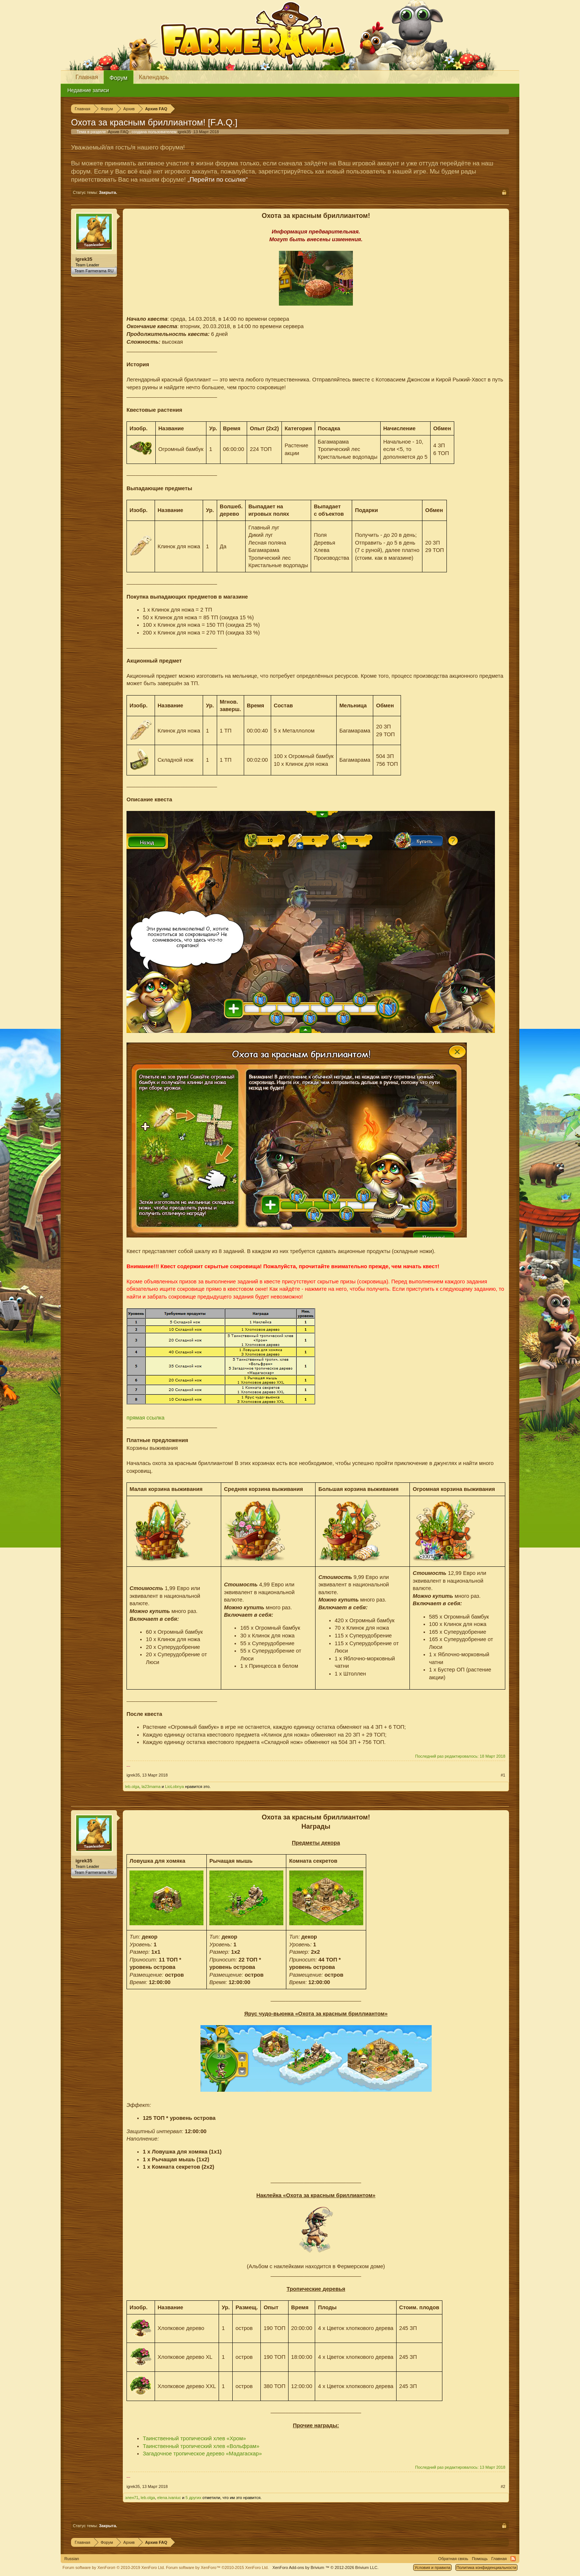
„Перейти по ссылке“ (218, 179)
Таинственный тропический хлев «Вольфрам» (201, 2446)
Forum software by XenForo (114, 2567)
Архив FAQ (118, 131)
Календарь (154, 77)
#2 (503, 2486)
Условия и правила (432, 2567)
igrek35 (184, 131)
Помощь (480, 2558)
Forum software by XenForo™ (217, 2567)
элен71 (131, 2497)
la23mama (151, 1786)
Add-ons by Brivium (325, 2567)
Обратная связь (453, 2558)
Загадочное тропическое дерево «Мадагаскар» (202, 2454)
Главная (86, 77)
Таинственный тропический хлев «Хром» (194, 2438)
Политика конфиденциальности (486, 2567)
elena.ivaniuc (169, 2497)
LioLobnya (174, 1786)
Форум (118, 78)
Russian (71, 2558)
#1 (503, 1775)
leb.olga (132, 1786)
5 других (194, 2497)
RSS (513, 2558)
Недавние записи (88, 90)
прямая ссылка (146, 1418)
